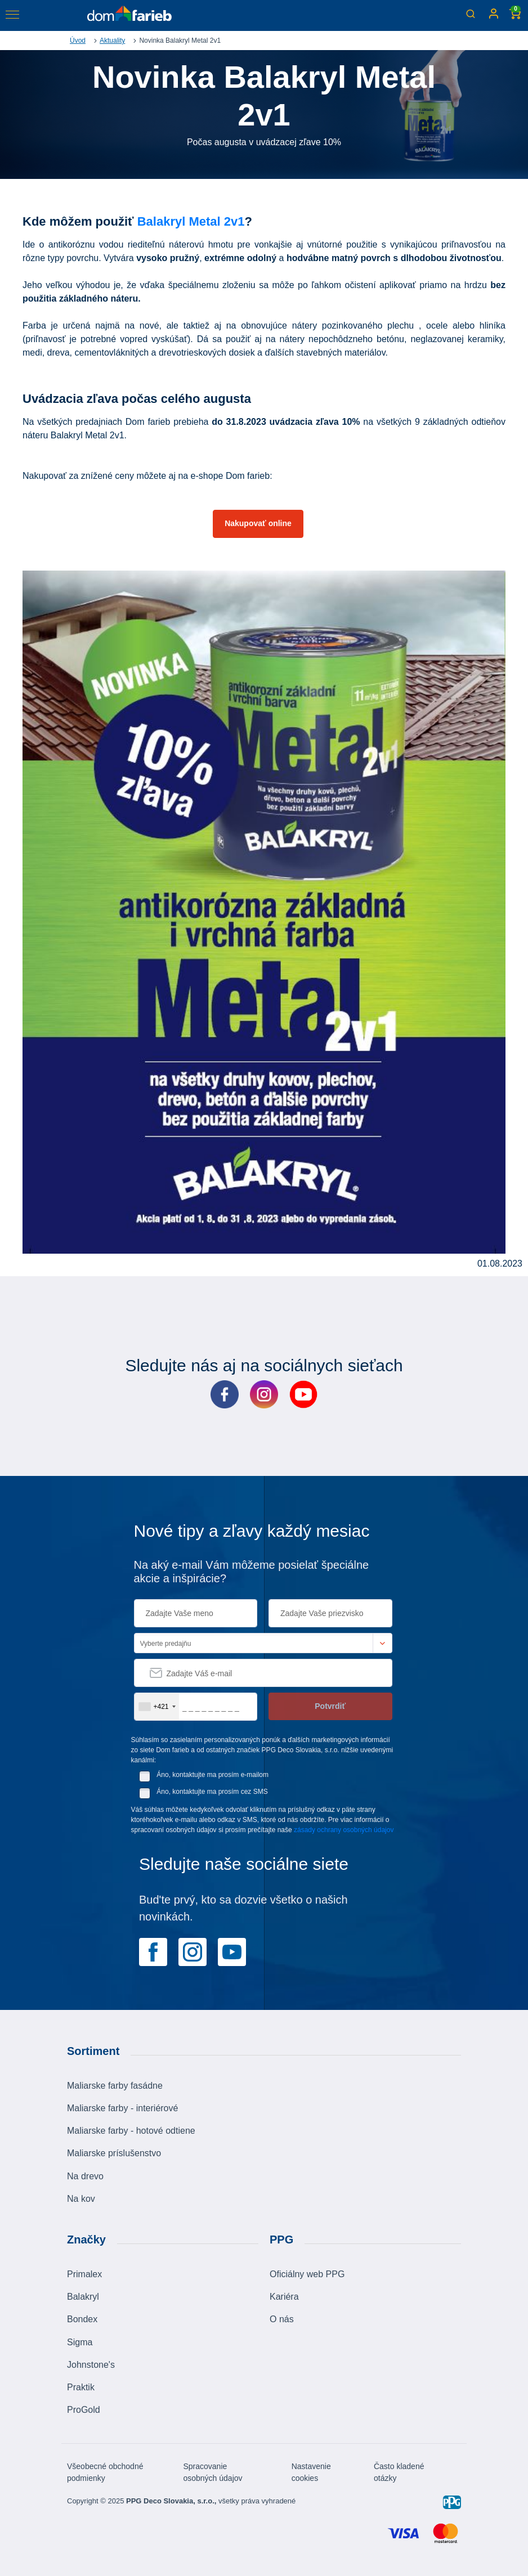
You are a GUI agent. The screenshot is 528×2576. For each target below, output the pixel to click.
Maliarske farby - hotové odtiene (131, 2130)
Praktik (81, 2387)
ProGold (83, 2410)
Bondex (82, 2319)
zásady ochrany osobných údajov (343, 1830)
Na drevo (85, 2176)
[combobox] (157, 1706)
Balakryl (83, 2296)
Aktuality (112, 40)
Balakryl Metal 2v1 (191, 221)
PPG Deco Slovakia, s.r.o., (171, 2501)
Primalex (84, 2274)
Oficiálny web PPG (307, 2274)
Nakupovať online (258, 523)
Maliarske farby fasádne (115, 2085)
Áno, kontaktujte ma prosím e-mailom (212, 1775)
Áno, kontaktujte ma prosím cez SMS (211, 1792)
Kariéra (284, 2296)
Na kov (81, 2198)
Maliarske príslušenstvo (114, 2153)
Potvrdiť (330, 1706)
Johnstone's (91, 2364)
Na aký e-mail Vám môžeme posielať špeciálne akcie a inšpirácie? (251, 1572)
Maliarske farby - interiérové (122, 2108)
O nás (282, 2319)
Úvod (78, 40)
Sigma (79, 2342)
